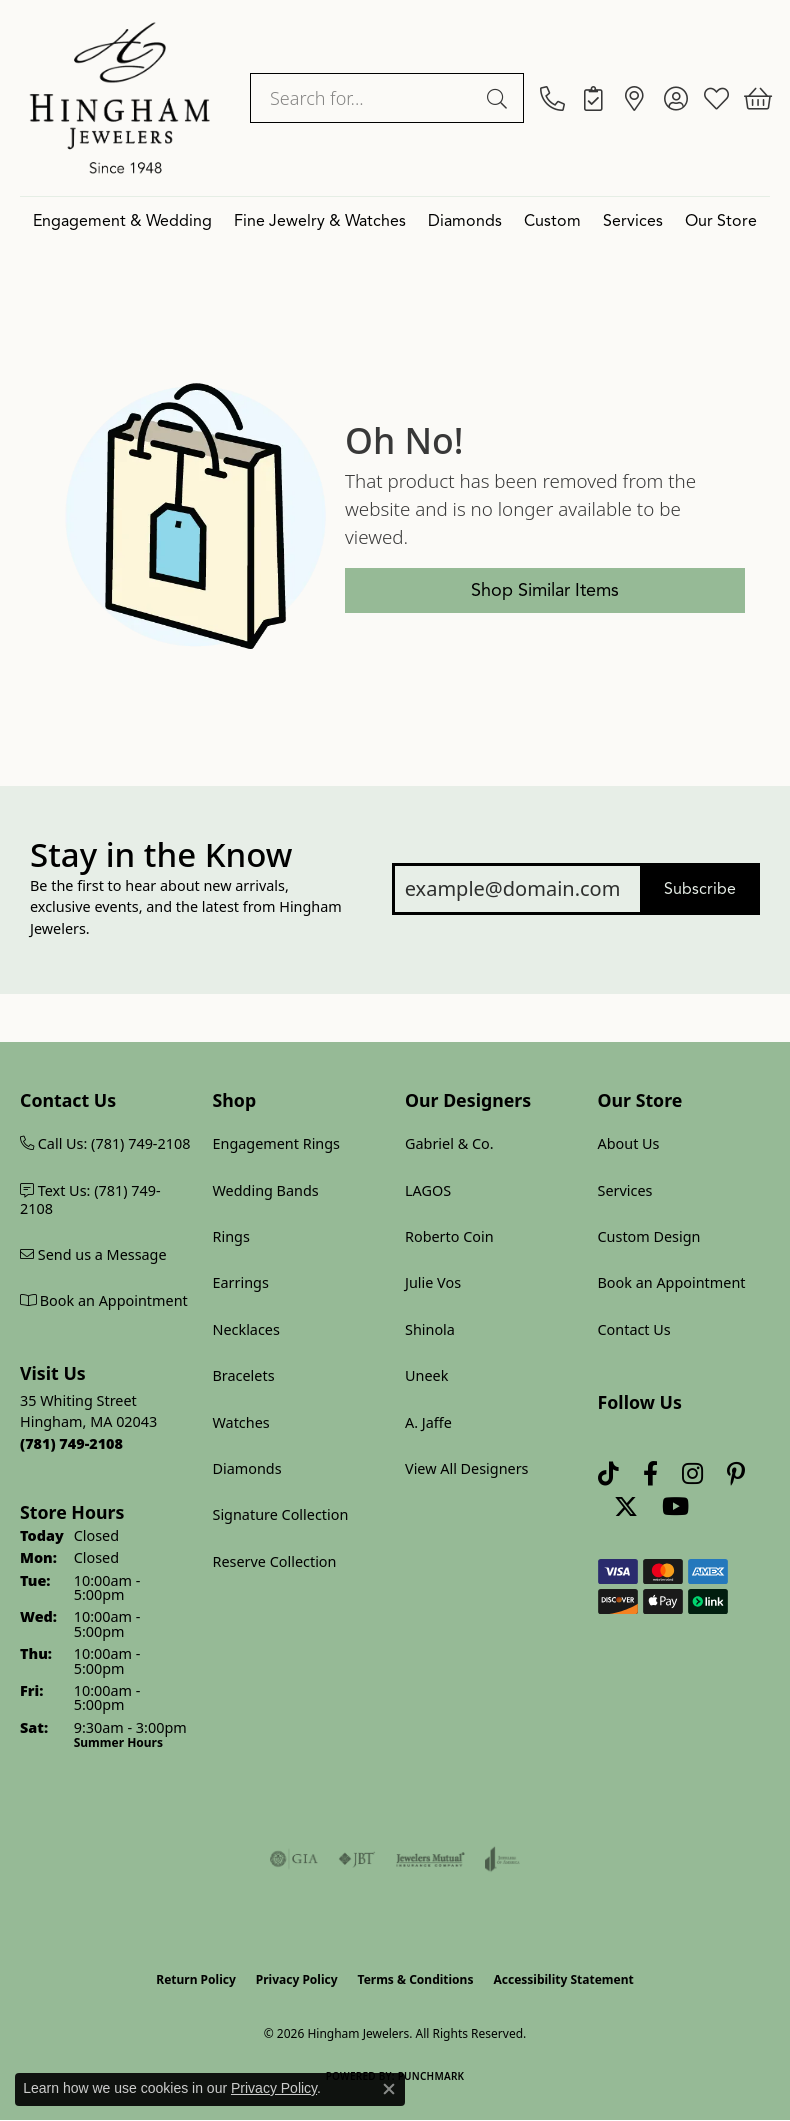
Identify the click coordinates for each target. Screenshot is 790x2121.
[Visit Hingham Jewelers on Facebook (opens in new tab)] (650, 1473)
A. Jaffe (428, 1422)
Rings (231, 1236)
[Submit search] (500, 98)
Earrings (241, 1282)
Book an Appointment (672, 1282)
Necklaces (246, 1329)
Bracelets (244, 1375)
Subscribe (700, 889)
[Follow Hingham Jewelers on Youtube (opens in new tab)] (675, 1506)
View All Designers (467, 1468)
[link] (552, 98)
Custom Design (649, 1236)
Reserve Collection (275, 1561)
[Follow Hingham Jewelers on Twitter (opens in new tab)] (626, 1506)
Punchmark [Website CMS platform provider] (431, 2076)
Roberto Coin (449, 1236)
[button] (675, 98)
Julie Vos (433, 1282)
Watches (241, 1422)
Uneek (426, 1375)
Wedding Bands (266, 1190)
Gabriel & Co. (449, 1143)
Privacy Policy (297, 1979)
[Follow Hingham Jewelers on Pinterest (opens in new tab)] (736, 1473)
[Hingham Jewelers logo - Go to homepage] (120, 98)
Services (633, 221)
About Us (629, 1143)
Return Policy (196, 1979)
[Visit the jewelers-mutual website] (430, 1859)
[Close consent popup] (389, 2089)
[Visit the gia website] (294, 1859)
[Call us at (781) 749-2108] (71, 1443)
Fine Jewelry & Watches (320, 221)
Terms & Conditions (416, 1979)
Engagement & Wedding (122, 221)
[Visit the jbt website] (357, 1859)
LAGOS (428, 1190)
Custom (552, 221)
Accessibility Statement (563, 1979)
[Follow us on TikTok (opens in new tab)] (608, 1473)
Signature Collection (281, 1514)
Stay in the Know (161, 855)
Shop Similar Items (545, 590)
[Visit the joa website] (502, 1859)
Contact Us (634, 1329)
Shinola (430, 1329)
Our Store (721, 221)
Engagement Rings (277, 1143)
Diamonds (465, 221)
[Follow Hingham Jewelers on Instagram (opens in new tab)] (692, 1473)
